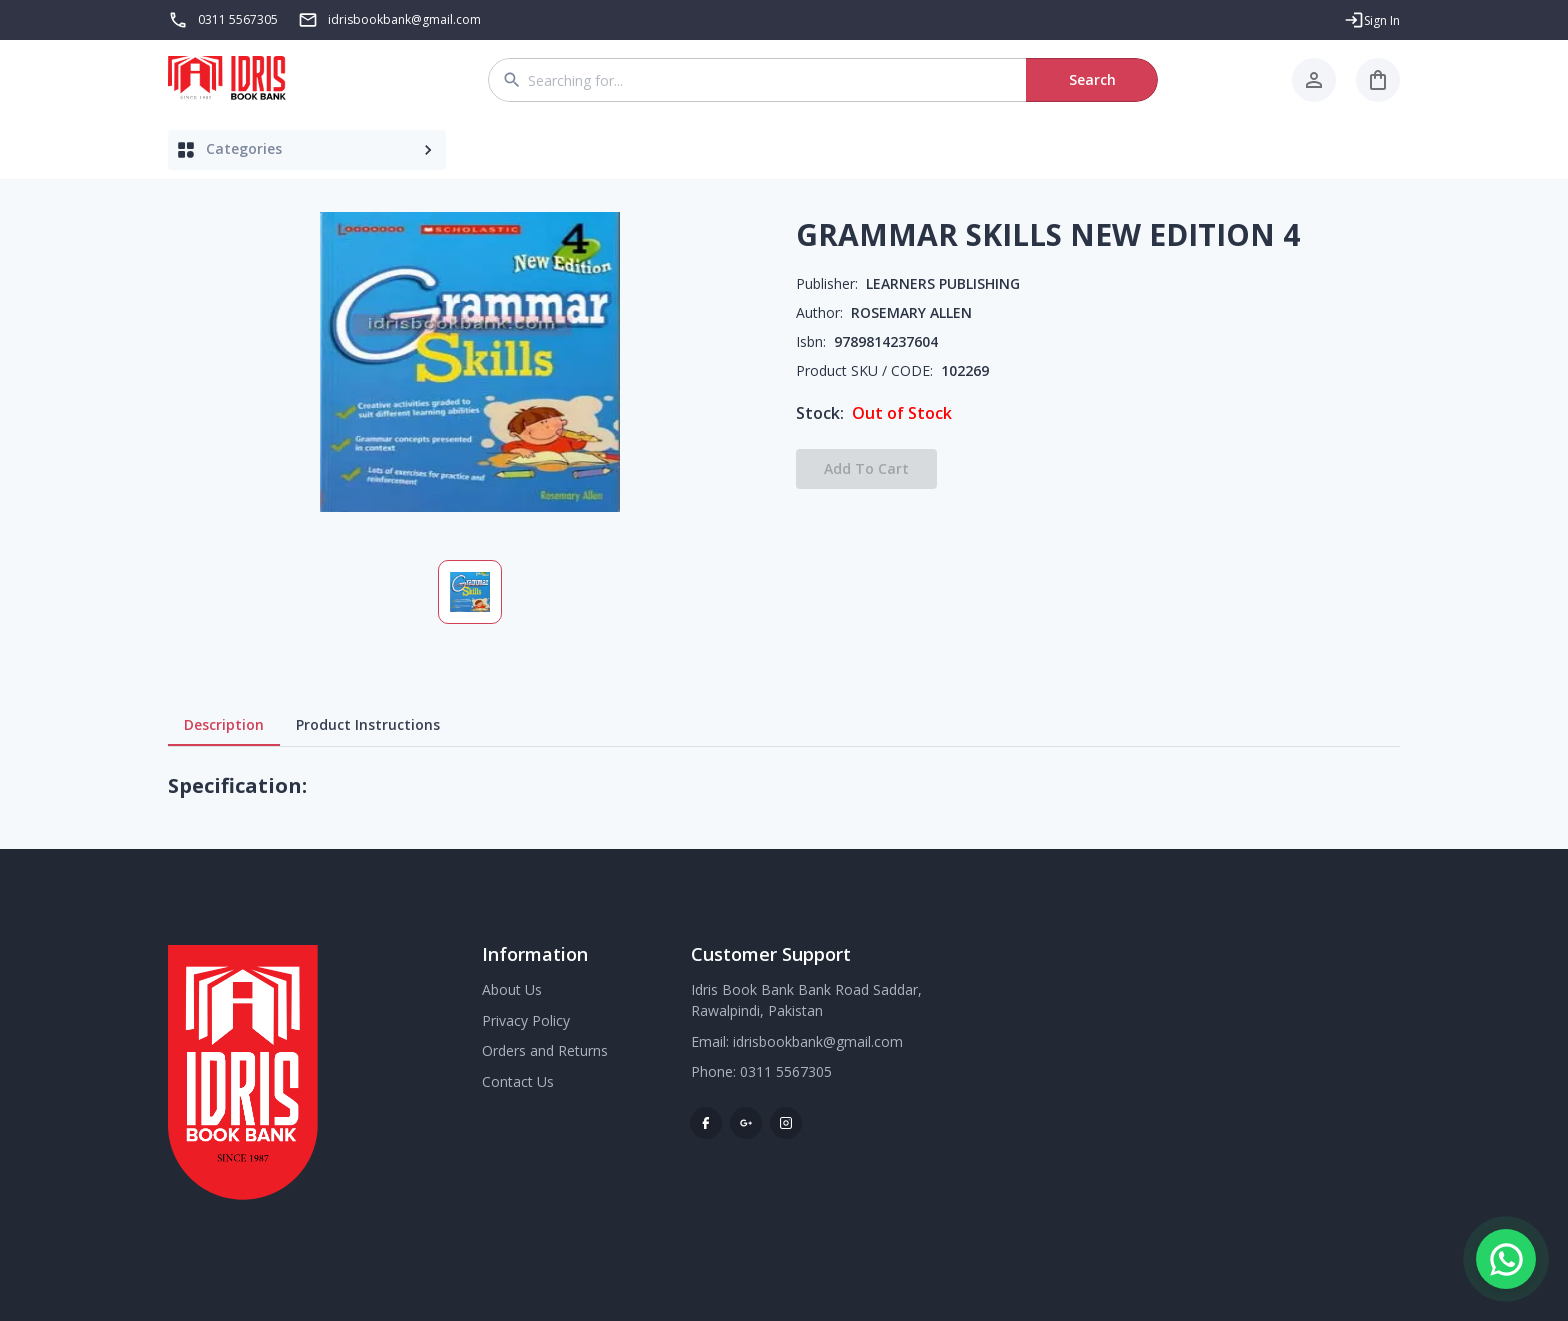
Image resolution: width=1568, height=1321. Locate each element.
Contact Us (518, 1081)
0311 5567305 (238, 19)
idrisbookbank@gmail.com (818, 1041)
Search (1092, 80)
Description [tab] (224, 725)
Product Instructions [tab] (368, 725)
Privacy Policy (526, 1020)
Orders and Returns (545, 1050)
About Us (512, 989)
